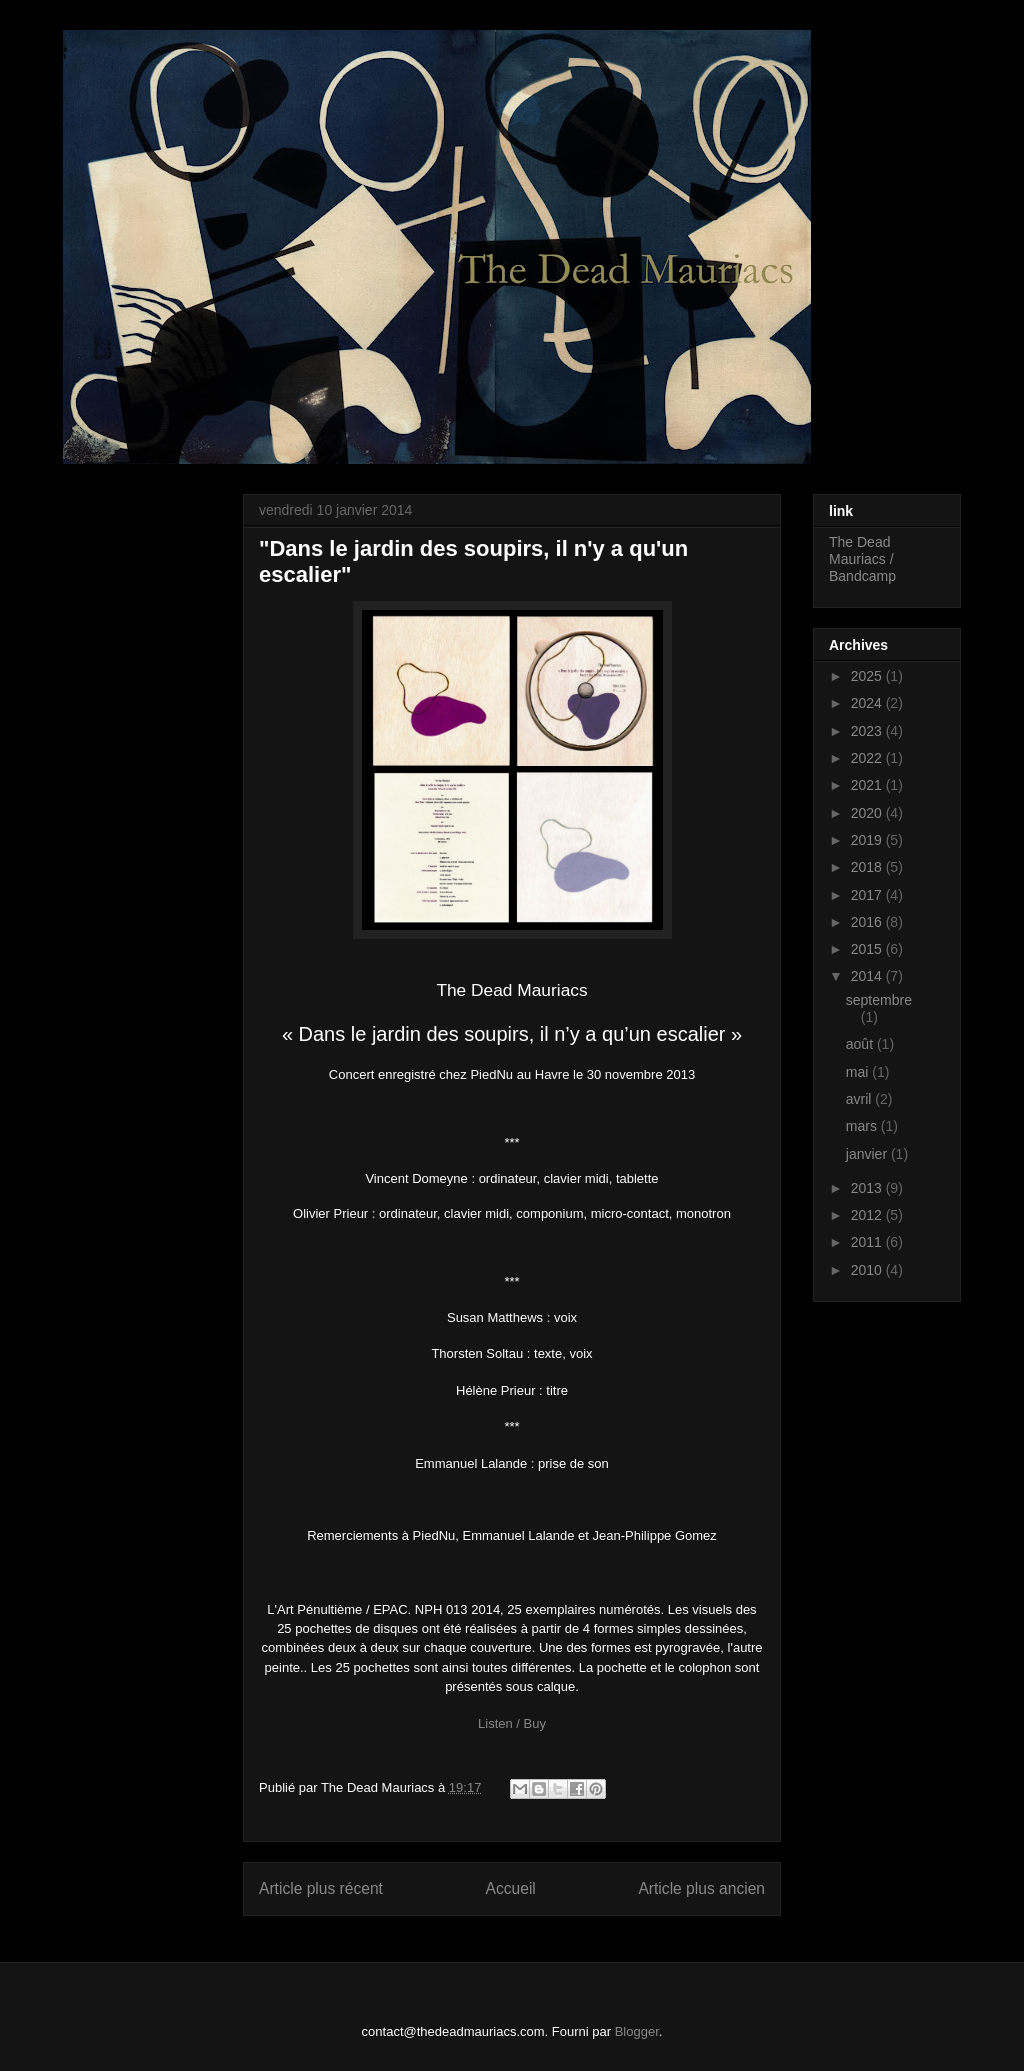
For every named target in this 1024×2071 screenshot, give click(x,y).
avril (861, 1099)
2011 (868, 1242)
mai (859, 1072)
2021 (868, 785)
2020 (868, 813)
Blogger (637, 2031)
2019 (868, 840)
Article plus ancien (701, 1888)
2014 (868, 976)
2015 (868, 949)
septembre (879, 1000)
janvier (868, 1154)
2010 (868, 1270)
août (861, 1044)
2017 (868, 895)
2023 (868, 731)
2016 (868, 922)
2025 (868, 676)
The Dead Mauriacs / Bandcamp (862, 559)
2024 (868, 703)
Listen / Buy (512, 1723)
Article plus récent (321, 1888)
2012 (868, 1215)
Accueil (511, 1888)
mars (863, 1126)
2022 (868, 758)
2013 (868, 1188)
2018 (868, 867)
